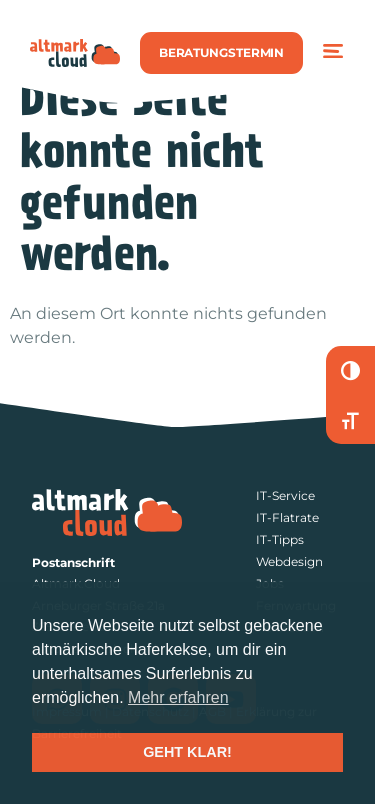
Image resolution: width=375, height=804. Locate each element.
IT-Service (285, 495)
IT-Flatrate (287, 517)
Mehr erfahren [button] (178, 697)
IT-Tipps (280, 539)
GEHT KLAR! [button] (187, 752)
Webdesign (289, 561)
